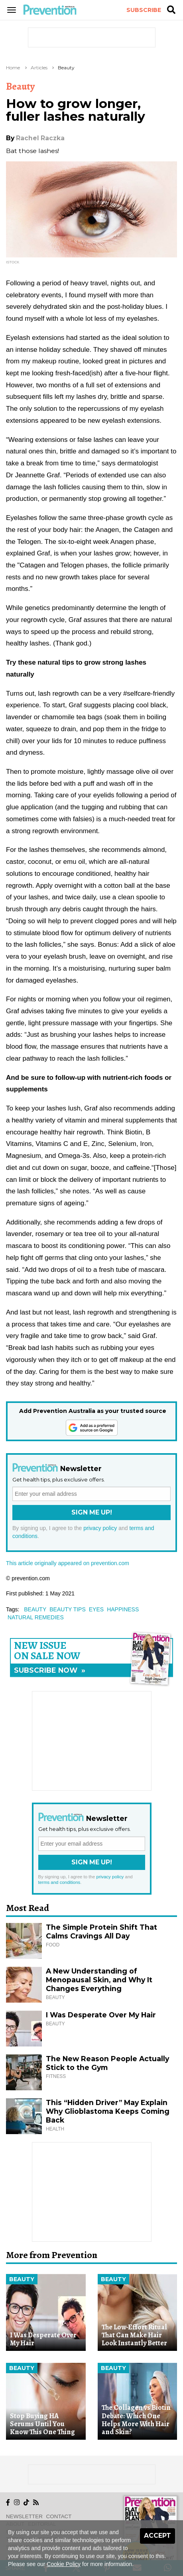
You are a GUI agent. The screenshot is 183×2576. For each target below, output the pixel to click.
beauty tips (67, 1609)
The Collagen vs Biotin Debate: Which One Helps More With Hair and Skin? (136, 2419)
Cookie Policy (64, 2564)
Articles (39, 68)
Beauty (66, 68)
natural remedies (36, 1617)
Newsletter (24, 2516)
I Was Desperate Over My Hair (101, 2015)
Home (13, 68)
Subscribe (143, 10)
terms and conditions (59, 1882)
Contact (59, 2516)
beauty (35, 1609)
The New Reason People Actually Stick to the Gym (107, 2063)
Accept (157, 2535)
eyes (96, 1609)
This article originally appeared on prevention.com (67, 1563)
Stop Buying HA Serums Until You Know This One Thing (42, 2424)
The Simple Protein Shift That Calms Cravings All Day (101, 1931)
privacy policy (100, 1528)
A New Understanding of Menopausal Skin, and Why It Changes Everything (99, 1980)
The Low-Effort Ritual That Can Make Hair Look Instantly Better (134, 2335)
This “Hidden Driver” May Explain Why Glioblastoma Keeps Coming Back (107, 2111)
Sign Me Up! (91, 1512)
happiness (123, 1609)
